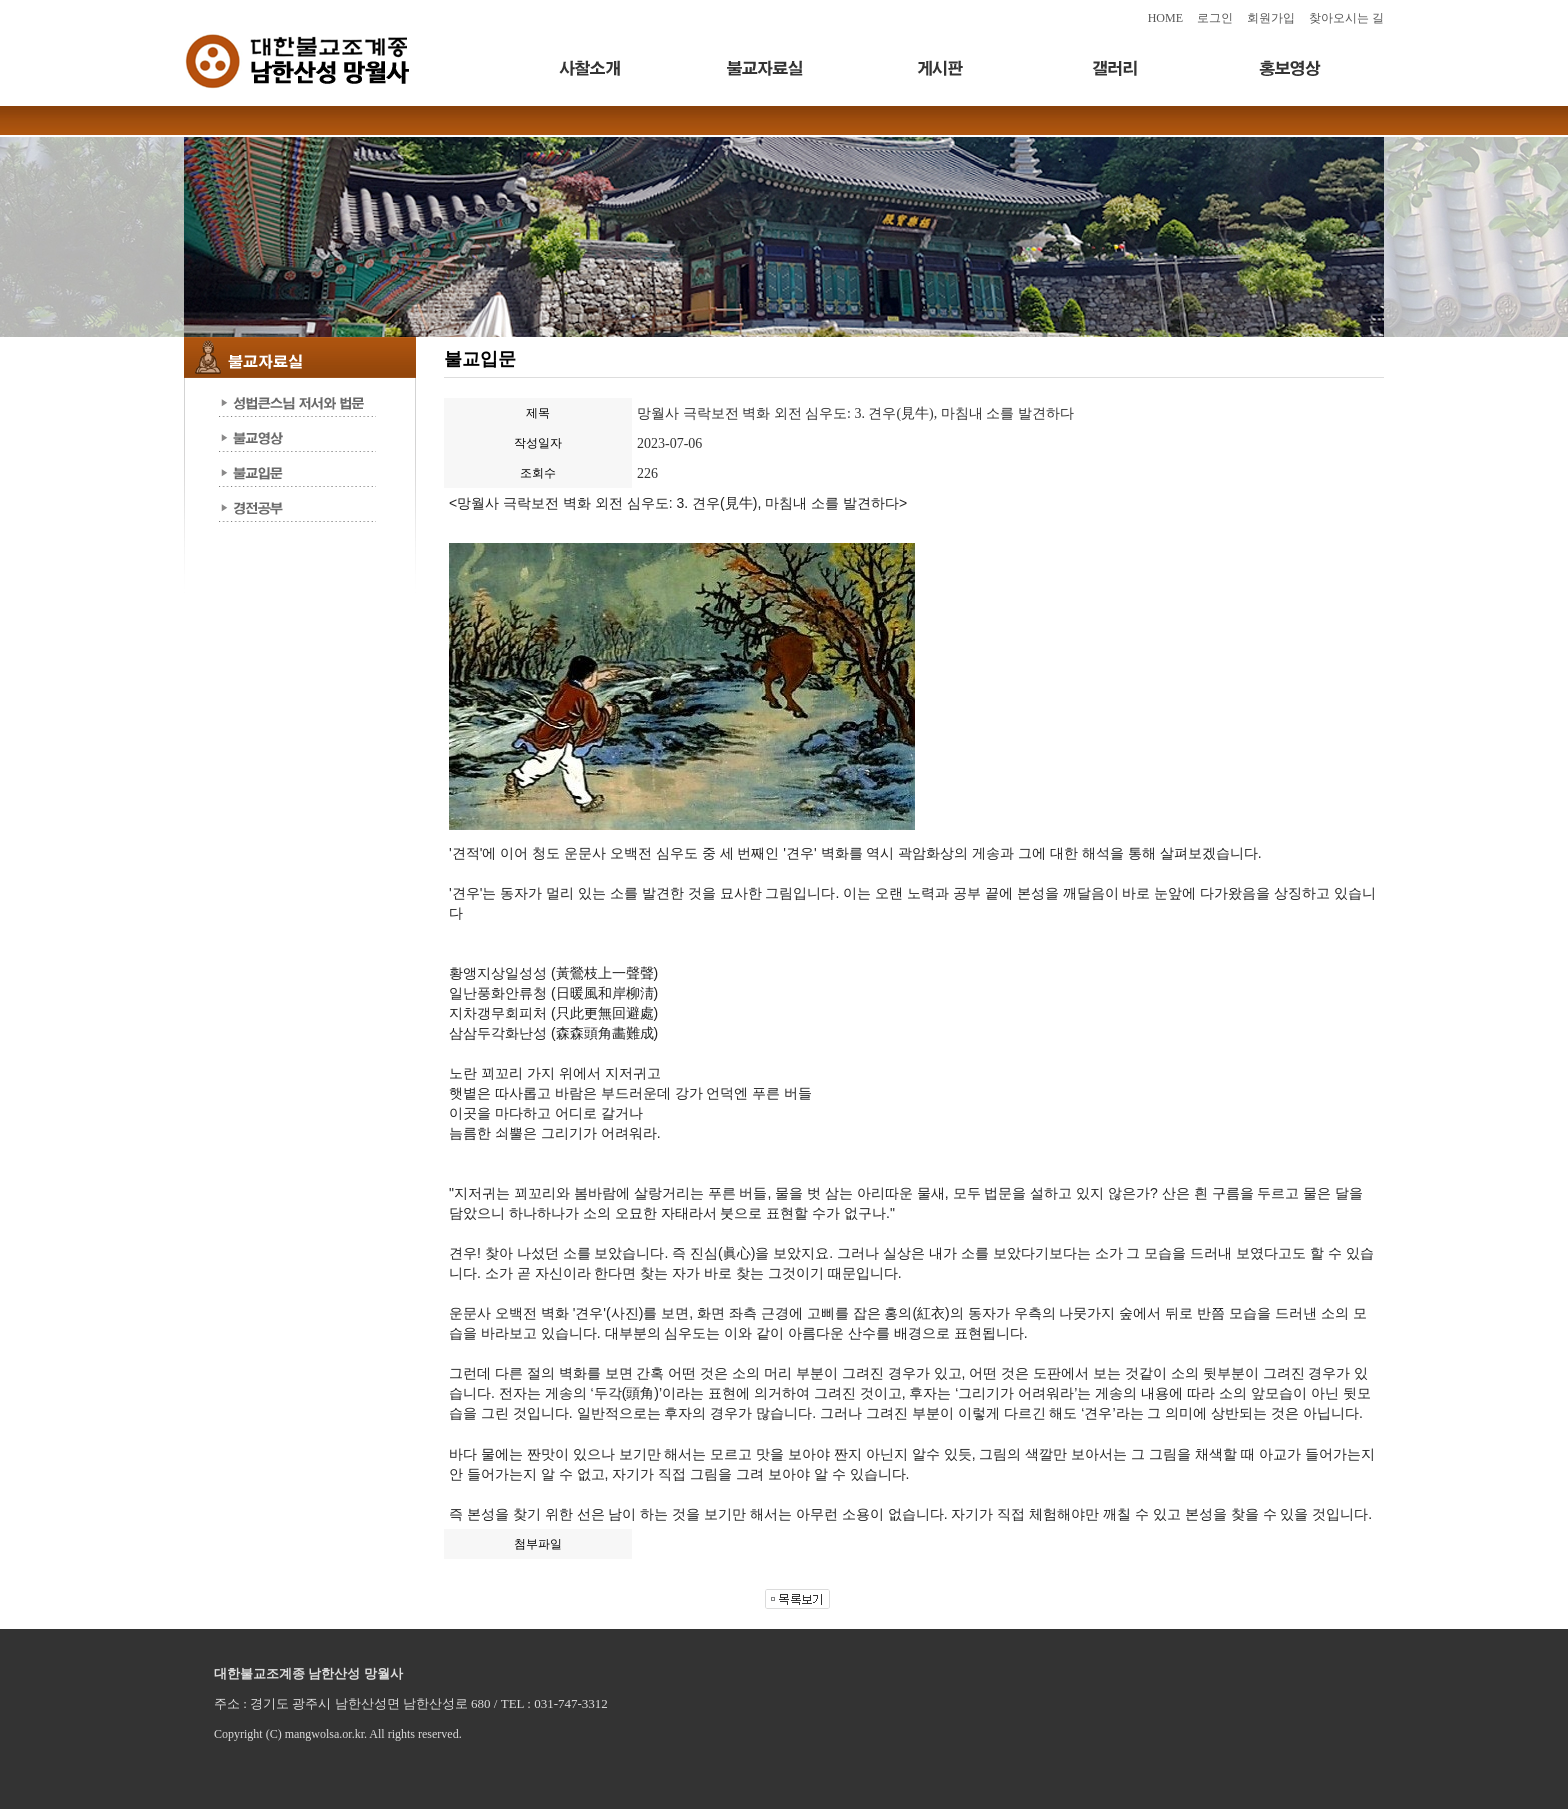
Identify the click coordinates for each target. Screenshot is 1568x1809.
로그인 (1215, 18)
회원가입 (1271, 18)
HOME (1165, 18)
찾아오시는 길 (1346, 18)
